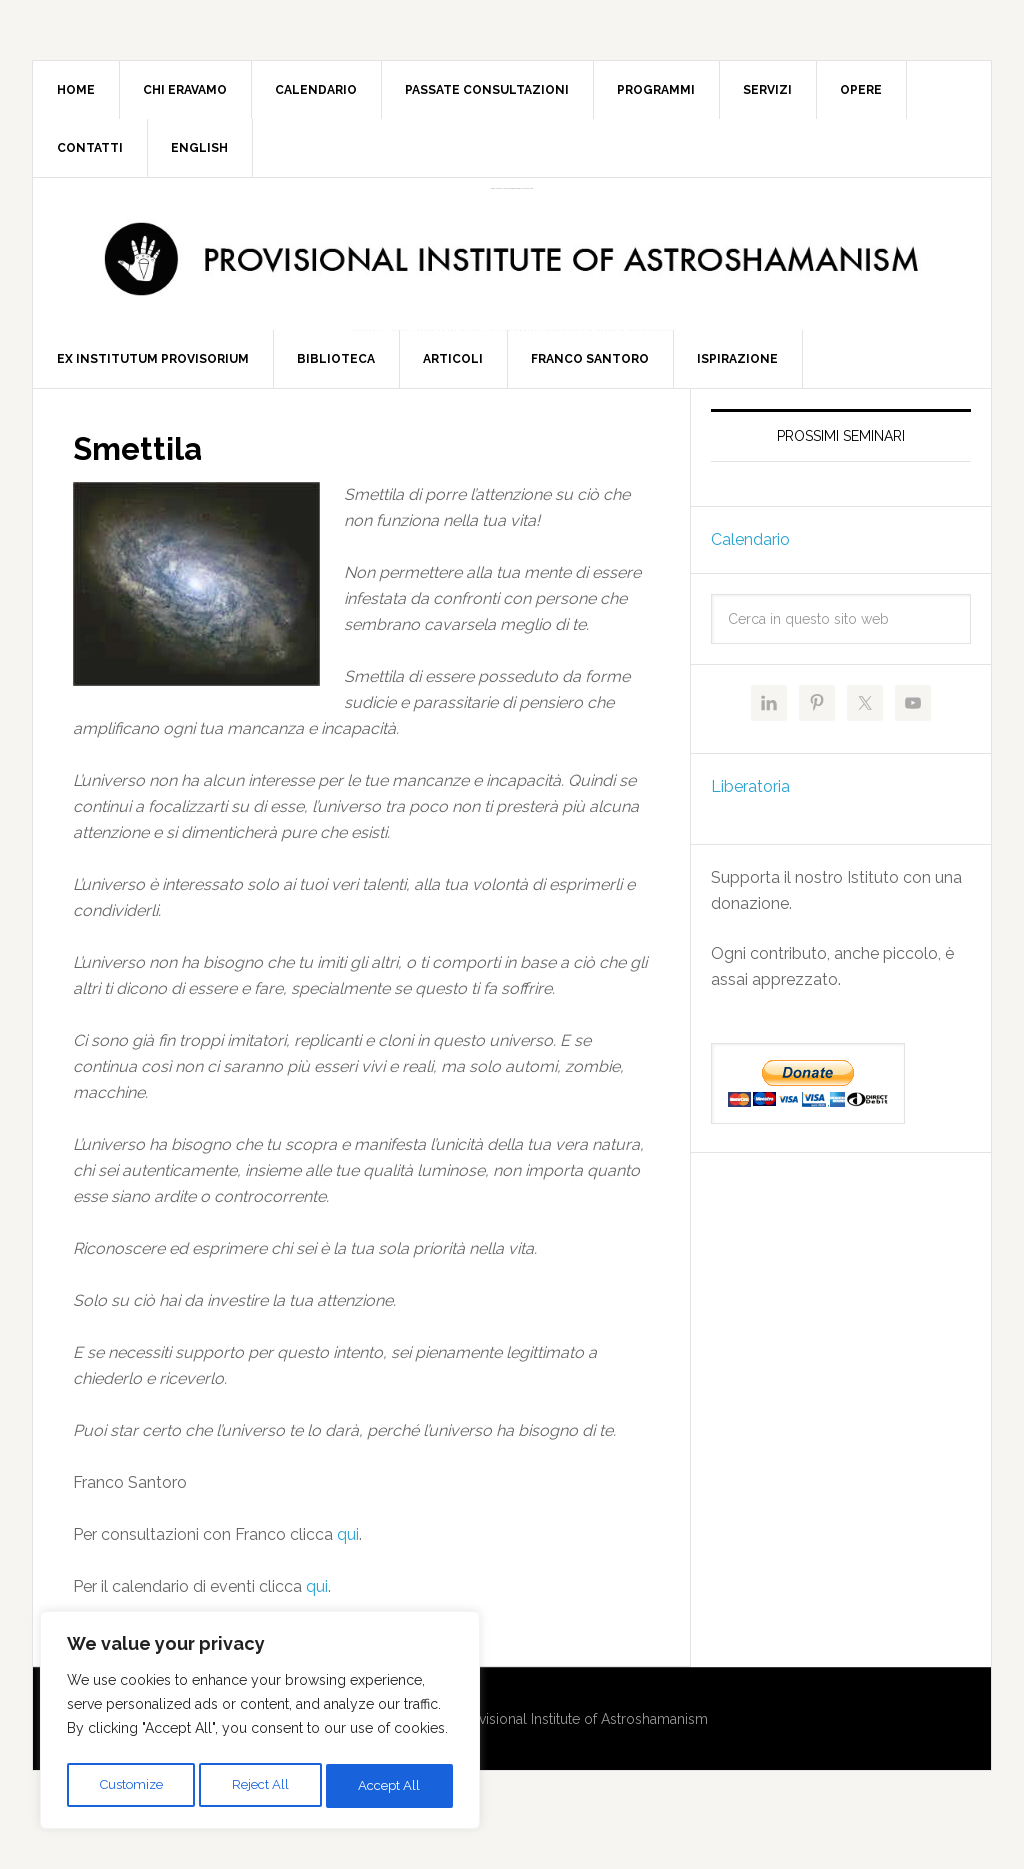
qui (348, 1571)
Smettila (146, 485)
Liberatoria (750, 824)
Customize (131, 1786)
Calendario (750, 577)
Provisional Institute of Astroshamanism (512, 188)
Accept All (390, 1786)
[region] (260, 1724)
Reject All (261, 1786)
